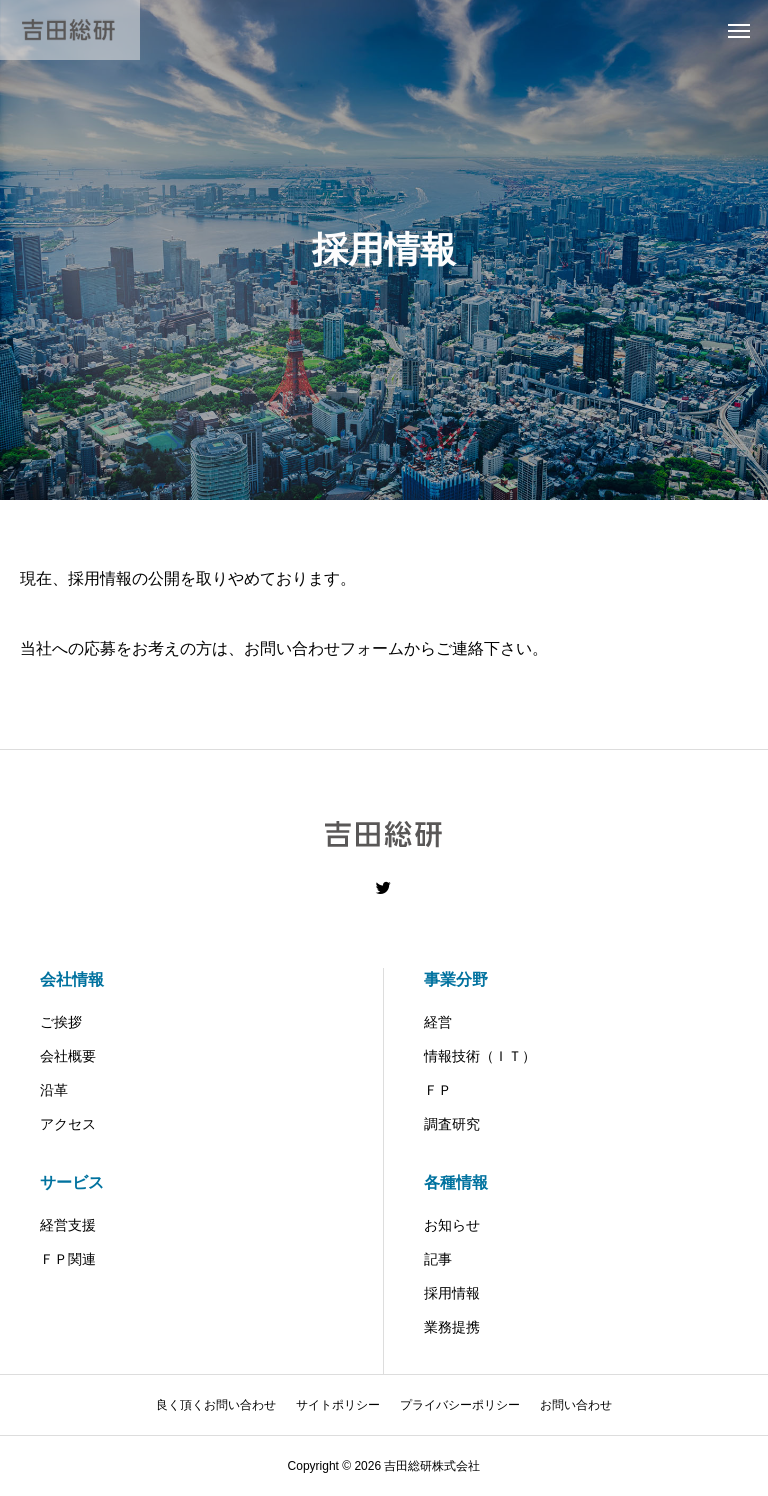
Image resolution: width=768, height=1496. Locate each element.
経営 (438, 1022)
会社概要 (68, 1056)
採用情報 (452, 1293)
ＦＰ (438, 1090)
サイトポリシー (338, 1405)
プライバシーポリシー (460, 1405)
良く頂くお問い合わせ (216, 1405)
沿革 (54, 1090)
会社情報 (72, 979)
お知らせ (452, 1225)
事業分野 (456, 979)
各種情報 (456, 1182)
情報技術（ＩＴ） (480, 1056)
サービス (72, 1182)
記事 (438, 1259)
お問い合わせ (576, 1405)
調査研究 (452, 1124)
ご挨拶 (61, 1022)
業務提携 (452, 1327)
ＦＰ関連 (68, 1259)
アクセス (68, 1124)
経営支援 (68, 1225)
